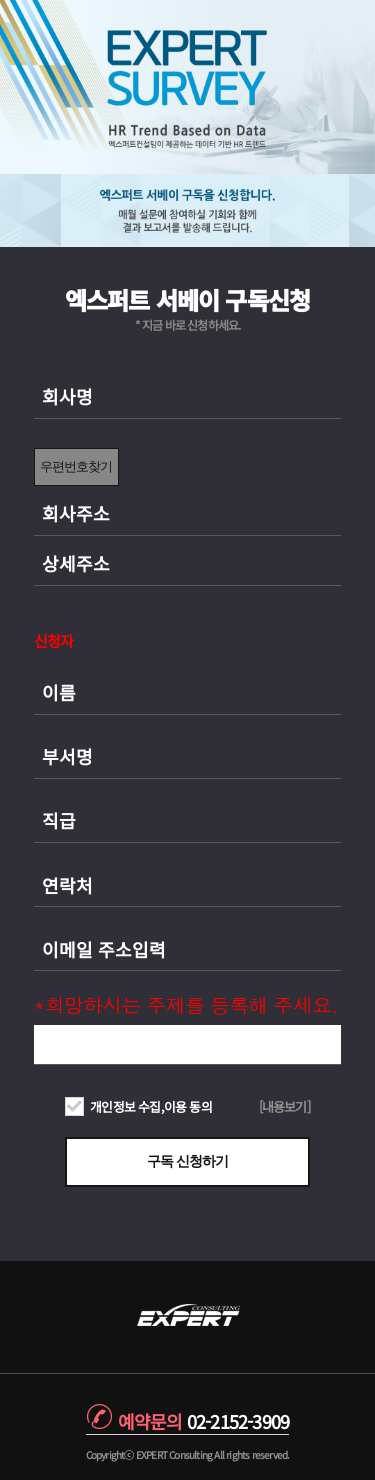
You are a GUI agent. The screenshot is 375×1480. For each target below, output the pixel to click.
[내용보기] (284, 1106)
